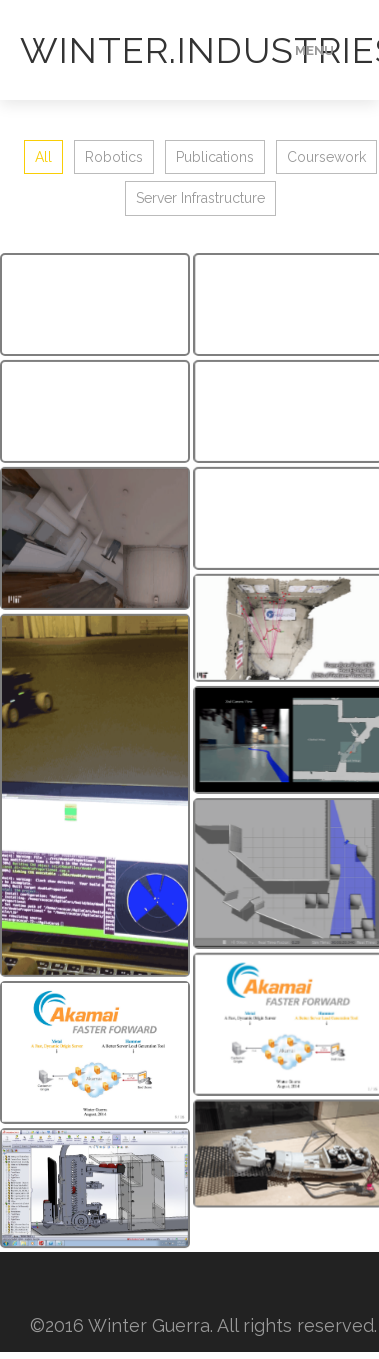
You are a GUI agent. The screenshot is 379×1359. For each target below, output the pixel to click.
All (43, 157)
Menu (314, 50)
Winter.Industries (152, 50)
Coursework (326, 157)
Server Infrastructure (200, 198)
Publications (215, 157)
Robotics (114, 157)
